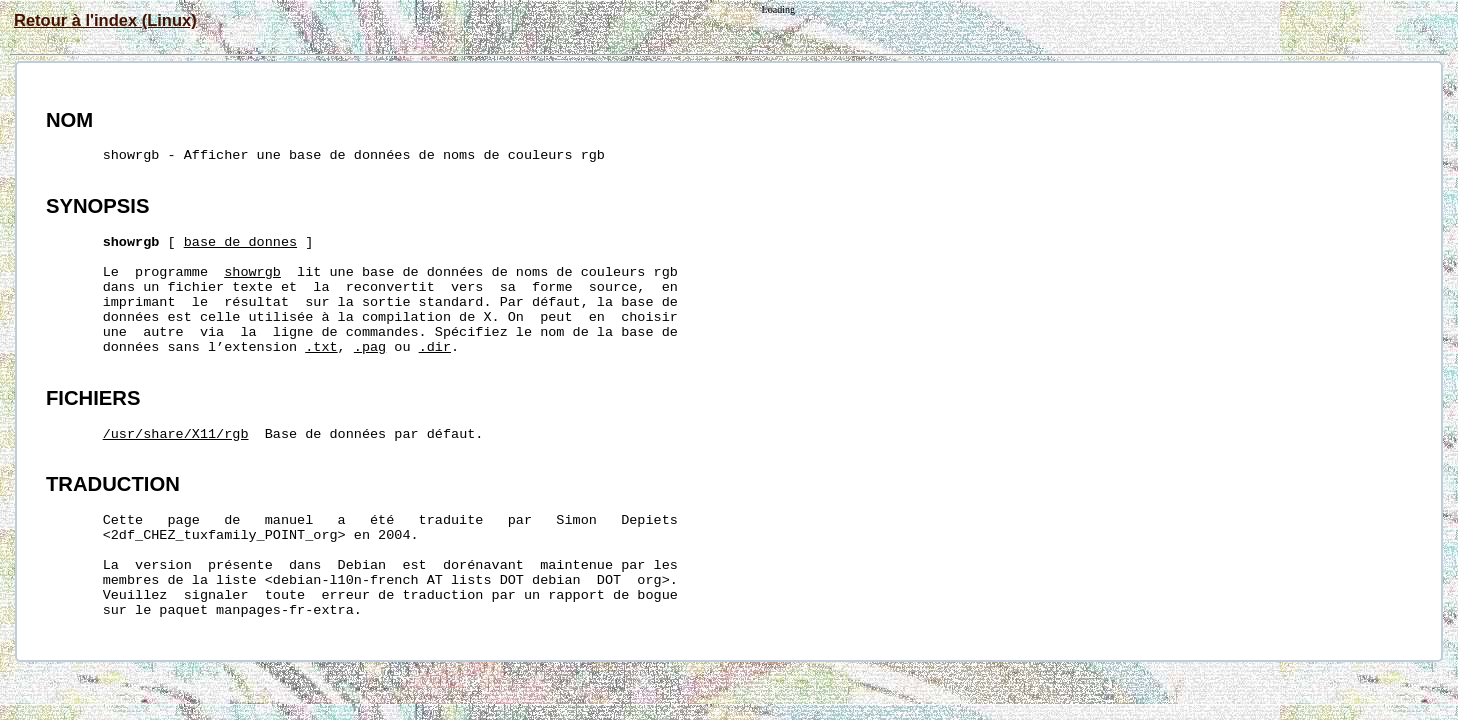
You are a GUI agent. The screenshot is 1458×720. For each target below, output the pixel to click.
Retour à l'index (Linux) (105, 20)
